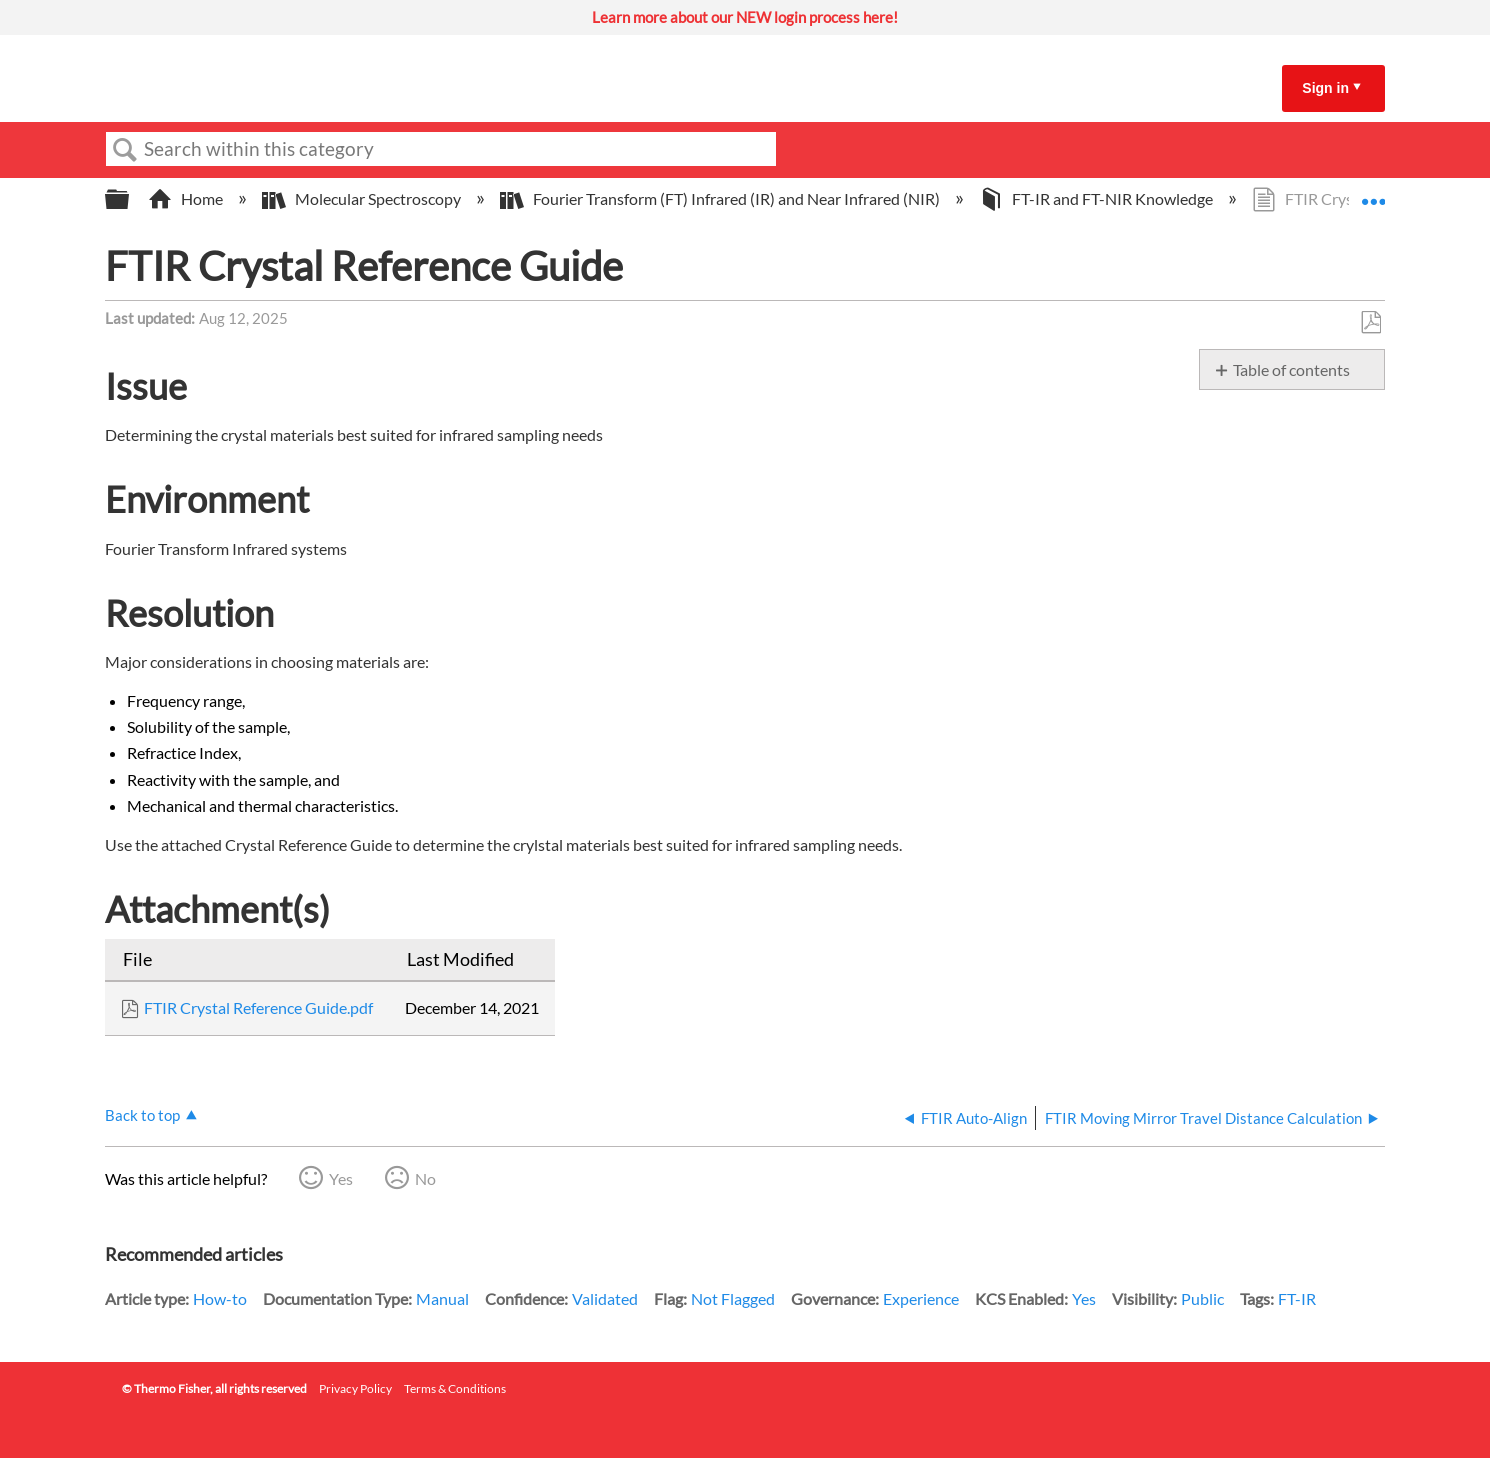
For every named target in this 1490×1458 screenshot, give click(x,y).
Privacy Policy (355, 1388)
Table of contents (1291, 369)
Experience (921, 1298)
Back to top (142, 1115)
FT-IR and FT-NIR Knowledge (1097, 198)
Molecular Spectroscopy (363, 198)
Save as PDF (1370, 323)
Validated (605, 1298)
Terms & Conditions (455, 1388)
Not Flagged (733, 1298)
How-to (220, 1298)
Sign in (1325, 88)
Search (125, 150)
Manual (442, 1298)
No (425, 1178)
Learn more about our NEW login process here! (745, 17)
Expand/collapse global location (1373, 193)
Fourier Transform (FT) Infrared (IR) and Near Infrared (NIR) (721, 198)
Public (1202, 1298)
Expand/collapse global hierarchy (130, 199)
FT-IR (1297, 1298)
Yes (341, 1178)
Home (187, 198)
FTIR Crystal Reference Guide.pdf (258, 1007)
